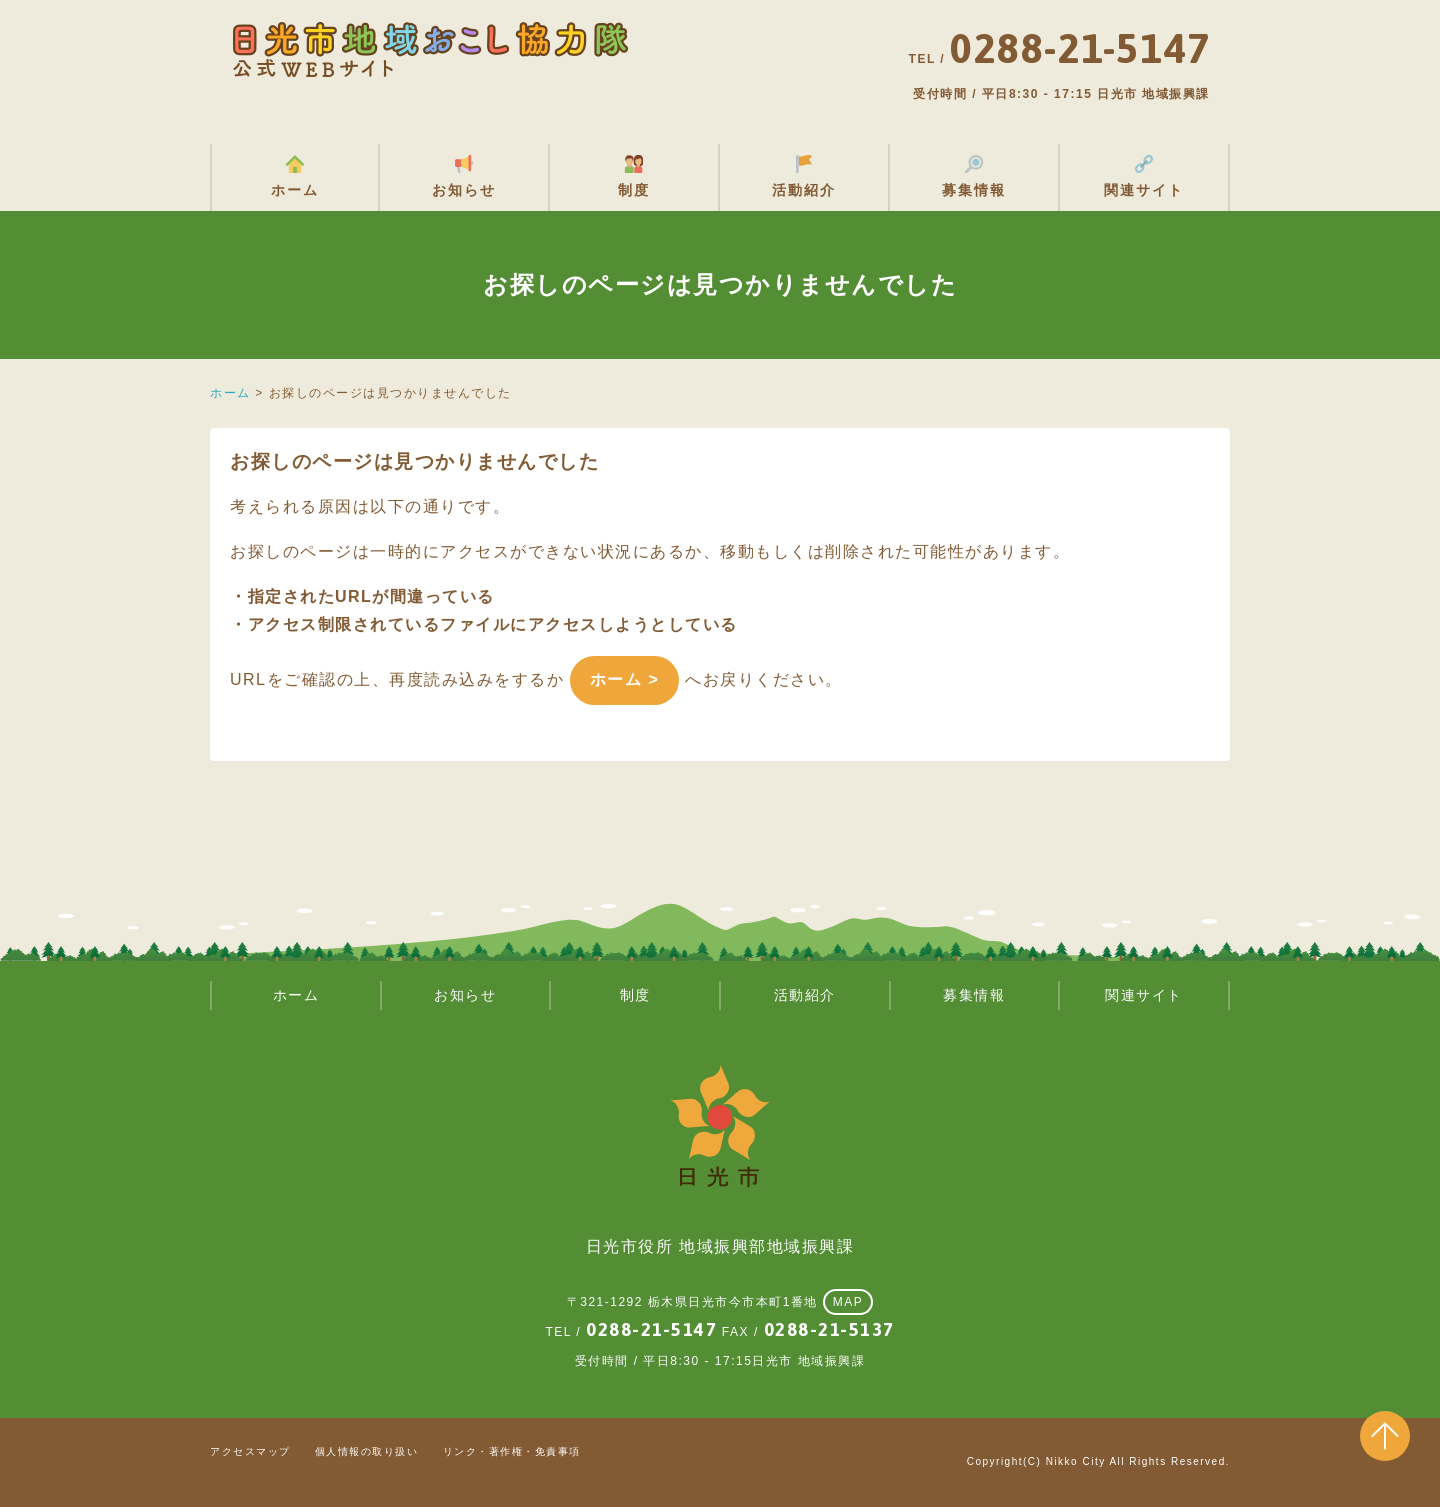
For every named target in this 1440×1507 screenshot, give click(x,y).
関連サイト (1144, 190)
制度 (634, 190)
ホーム (295, 190)
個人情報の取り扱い (367, 1451)
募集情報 (974, 190)
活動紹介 (804, 190)
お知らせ (464, 190)
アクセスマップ (250, 1451)
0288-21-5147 (651, 1329)
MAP (848, 1302)
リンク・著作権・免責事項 (512, 1451)
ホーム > (624, 679)
